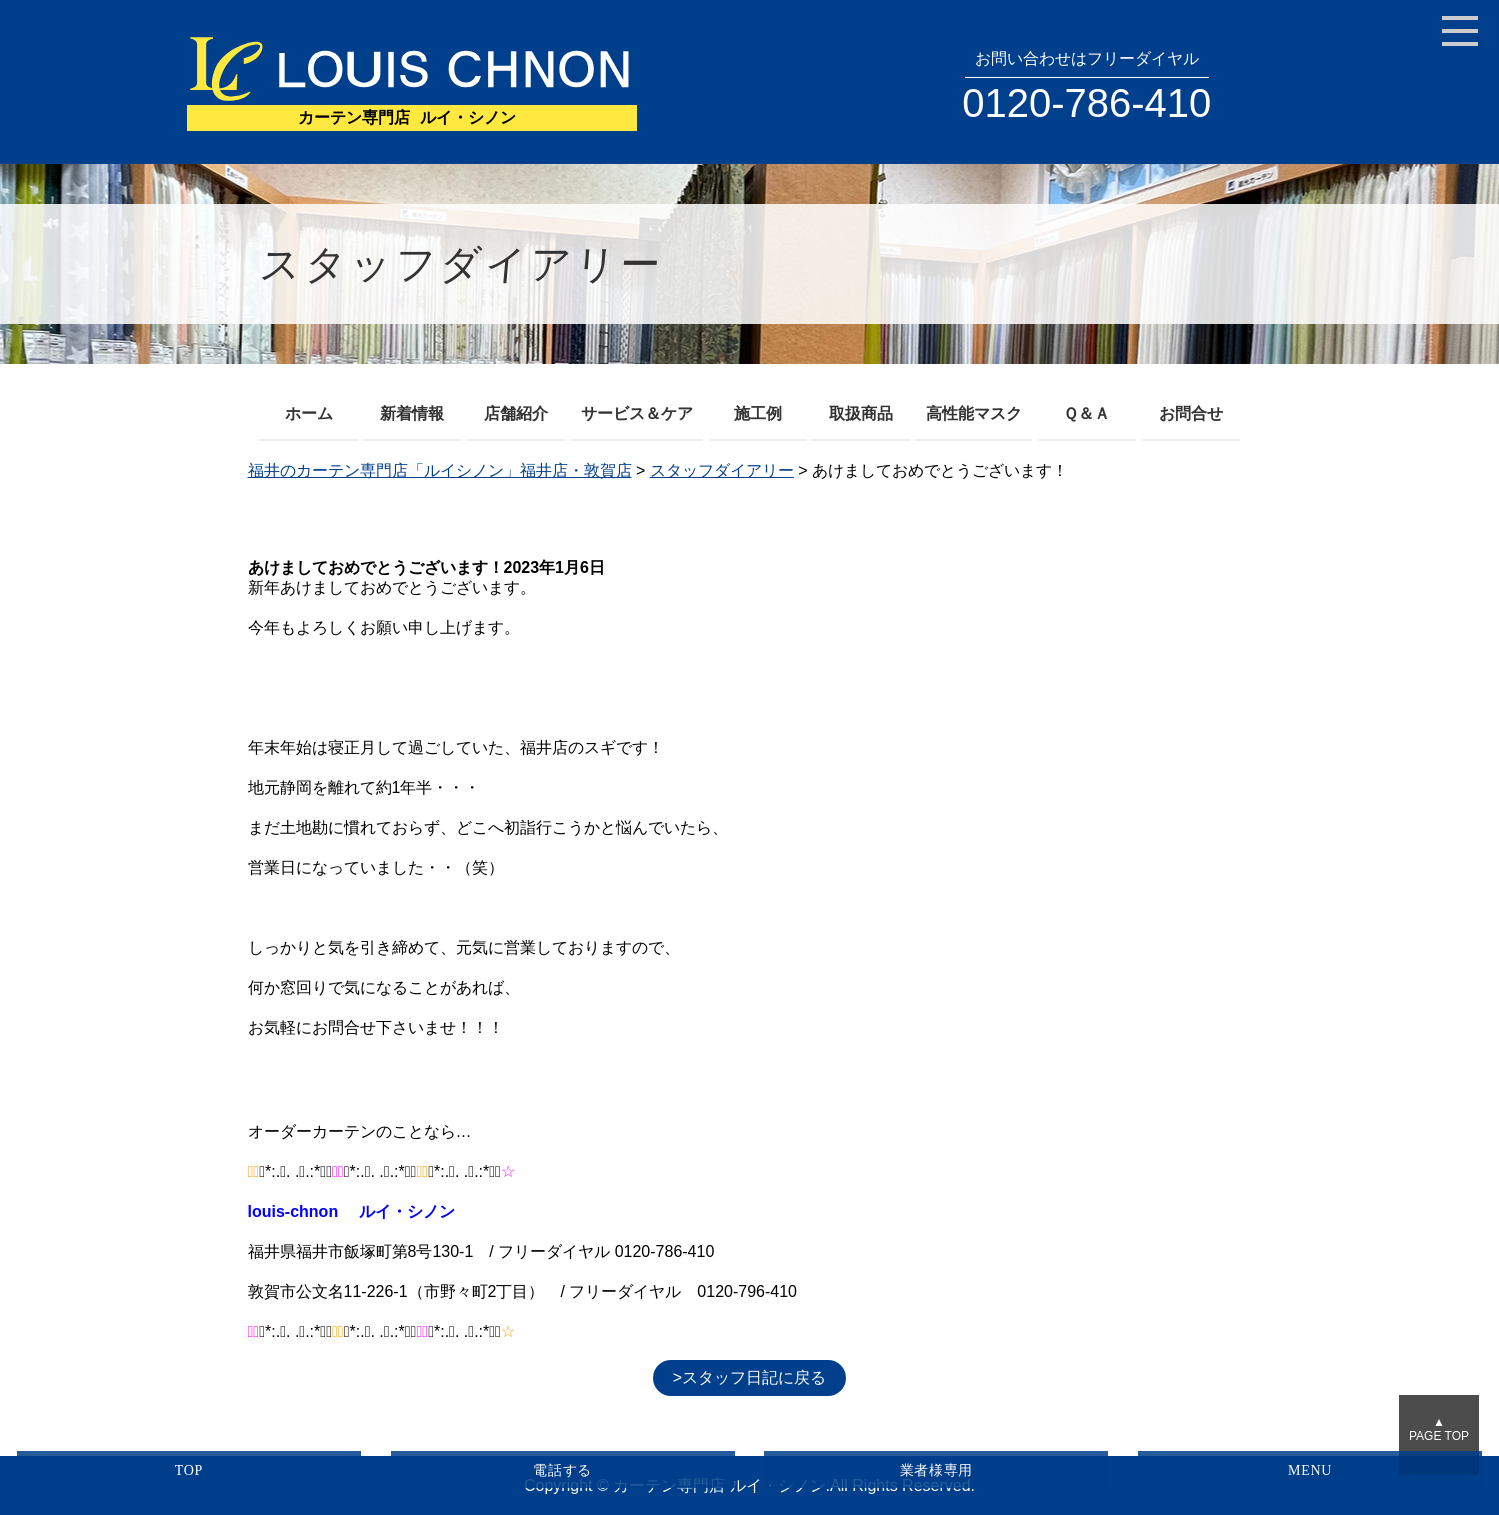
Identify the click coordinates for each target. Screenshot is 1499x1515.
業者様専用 (937, 1470)
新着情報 (412, 413)
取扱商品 (861, 413)
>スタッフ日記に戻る (749, 1377)
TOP (189, 1470)
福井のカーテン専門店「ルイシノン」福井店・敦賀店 (440, 470)
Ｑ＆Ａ (1086, 413)
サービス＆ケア (637, 413)
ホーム (309, 413)
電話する (562, 1470)
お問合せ (1191, 413)
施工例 (758, 413)
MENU (1310, 1470)
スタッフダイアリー (722, 470)
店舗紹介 (516, 413)
